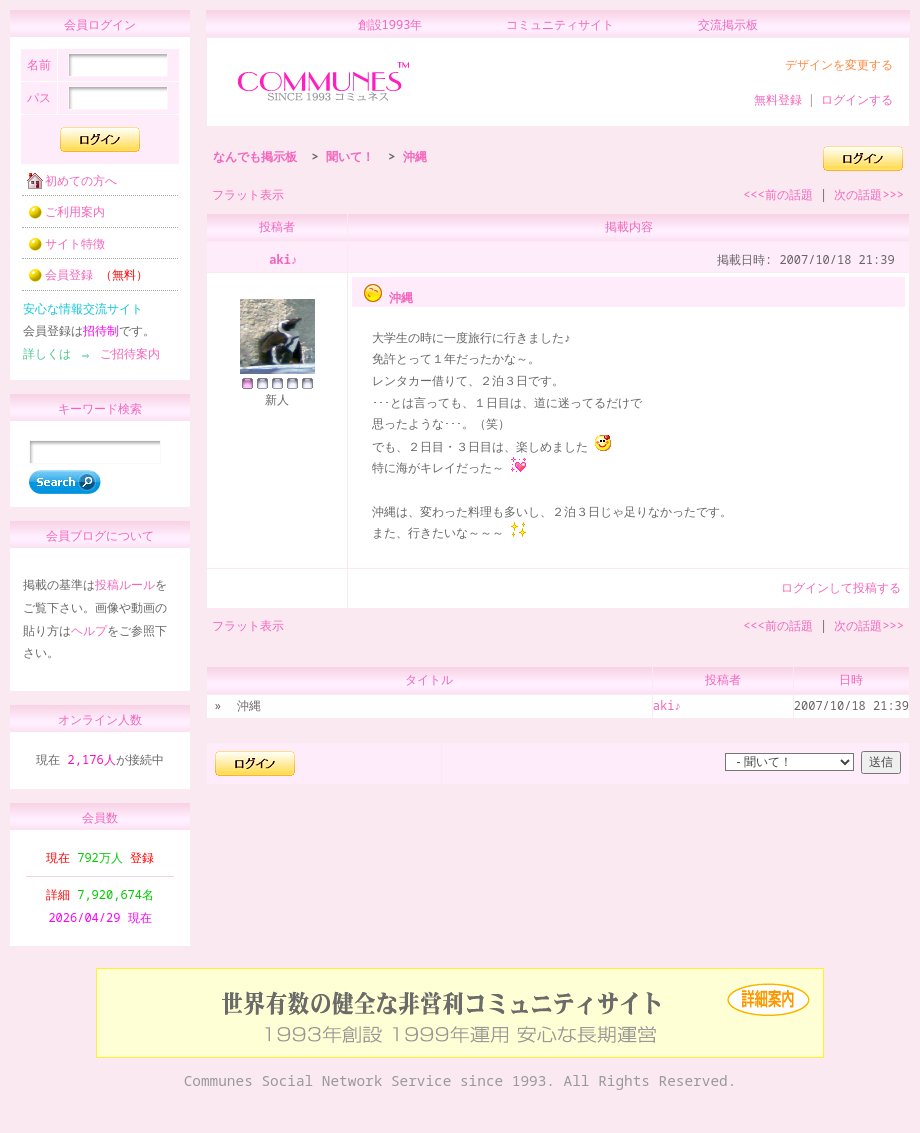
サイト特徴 (60, 249)
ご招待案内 (124, 359)
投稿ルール (125, 593)
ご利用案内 (60, 217)
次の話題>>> (869, 194)
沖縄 (415, 156)
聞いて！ (350, 156)
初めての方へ (66, 186)
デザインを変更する (839, 64)
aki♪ (283, 259)
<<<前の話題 (778, 194)
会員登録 (81, 280)
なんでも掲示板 (255, 156)
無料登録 (778, 99)
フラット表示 (248, 194)
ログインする (857, 99)
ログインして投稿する (841, 587)
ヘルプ (89, 639)
